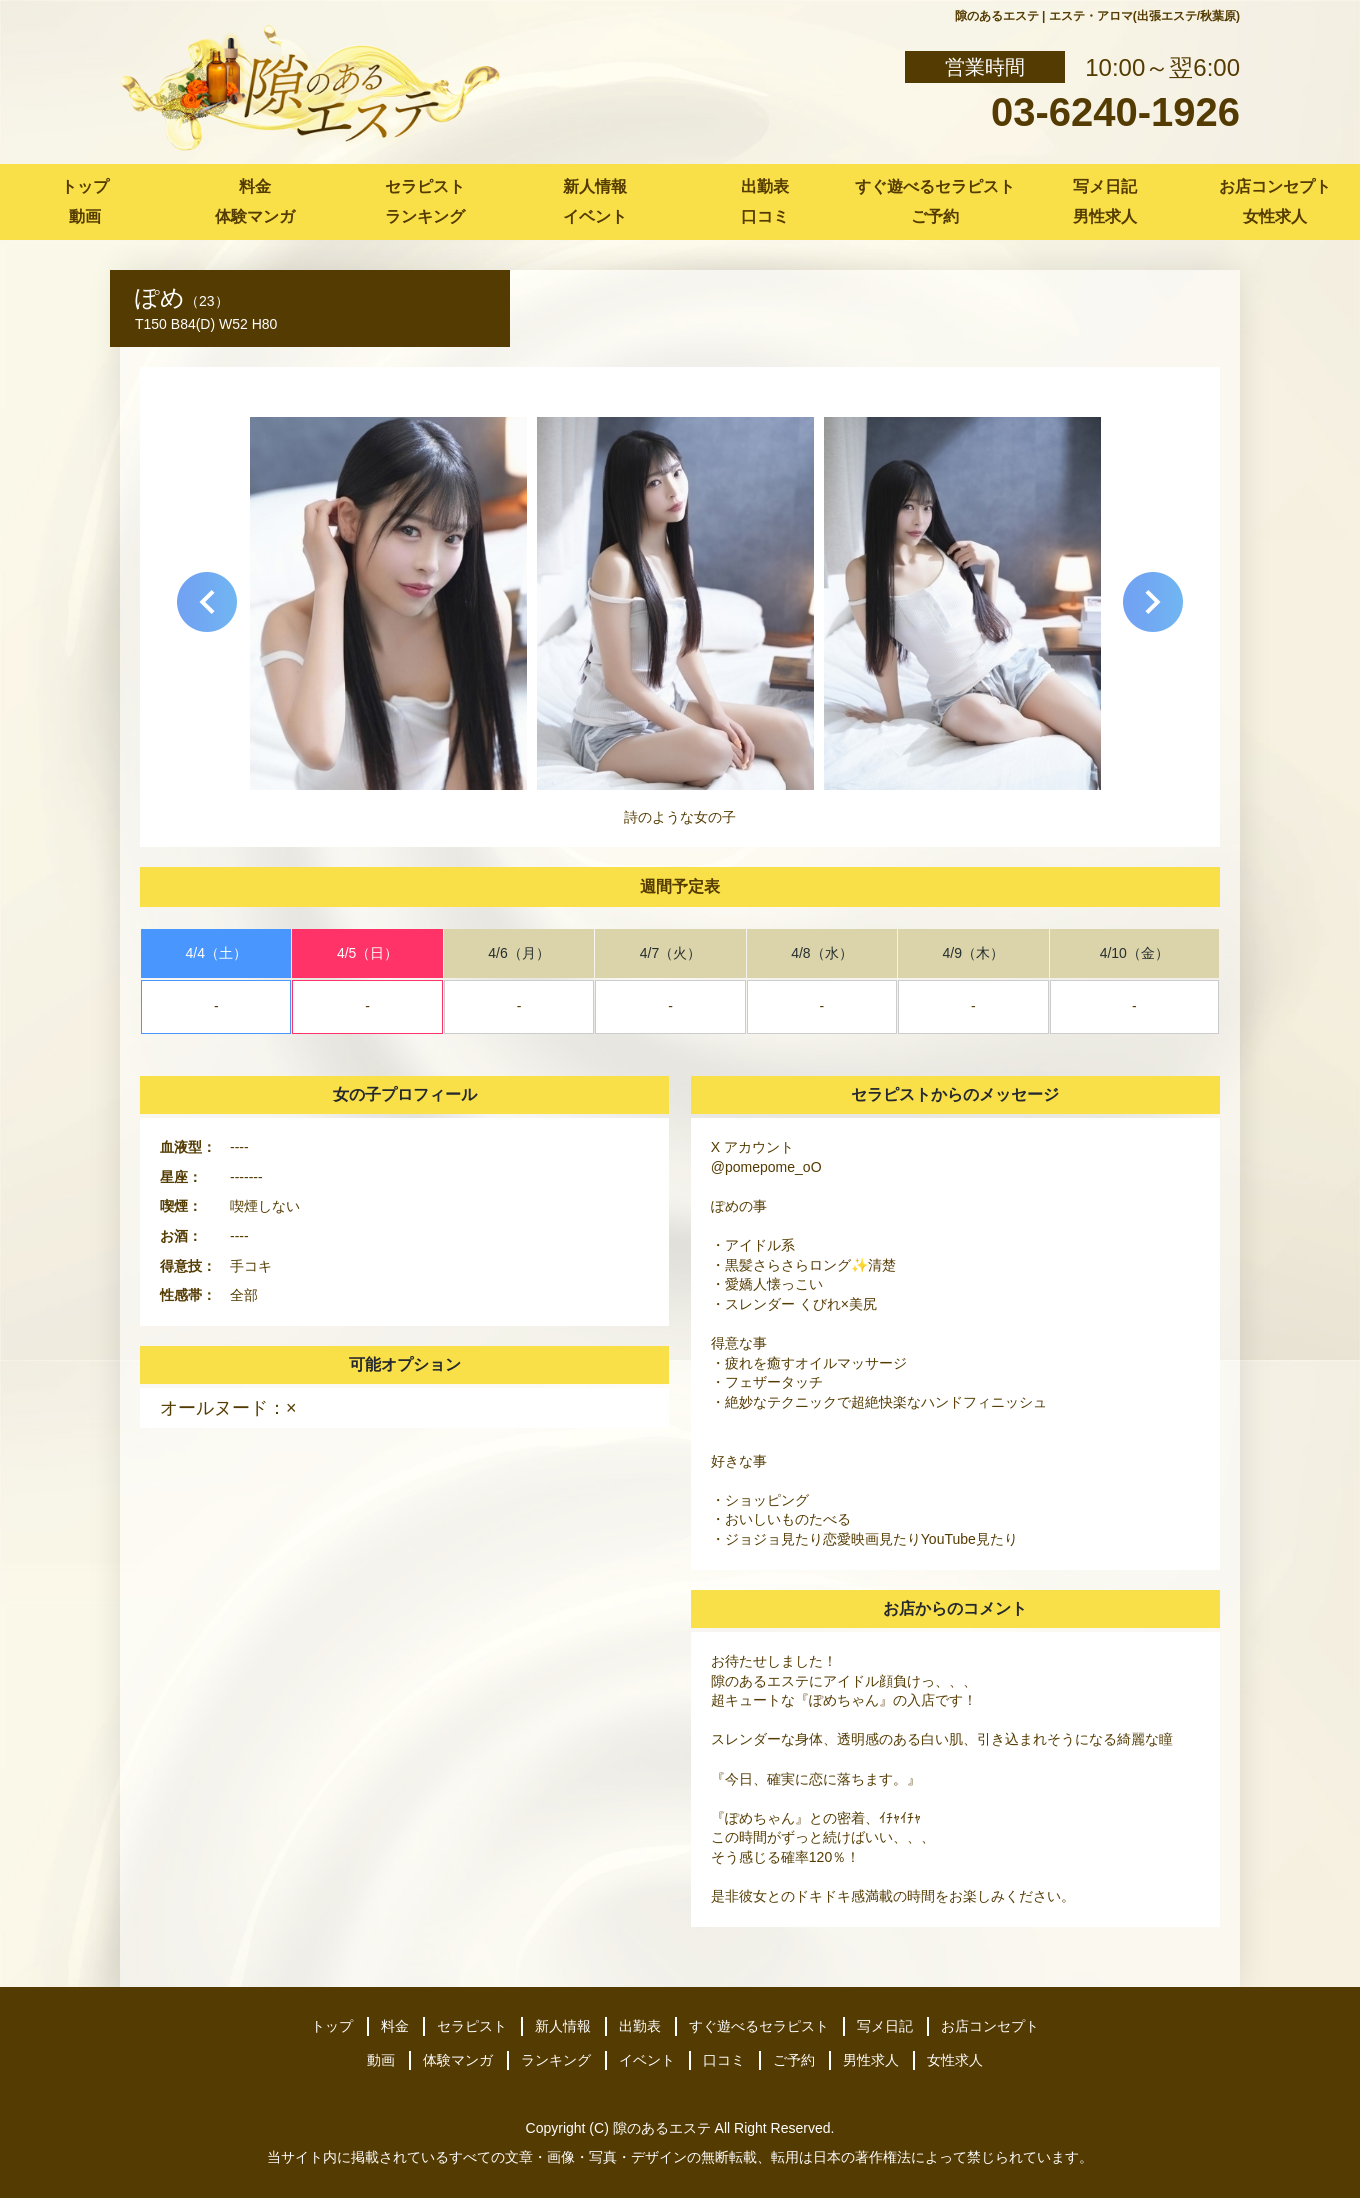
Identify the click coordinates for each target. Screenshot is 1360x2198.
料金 (255, 186)
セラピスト (425, 186)
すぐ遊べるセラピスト (935, 186)
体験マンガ (255, 216)
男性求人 (1105, 216)
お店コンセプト (1275, 186)
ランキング (425, 216)
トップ (85, 186)
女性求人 (1275, 216)
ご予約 (935, 216)
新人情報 (595, 186)
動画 (85, 216)
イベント (595, 216)
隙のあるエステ (662, 2128)
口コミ (765, 216)
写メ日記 (1105, 186)
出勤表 (765, 186)
